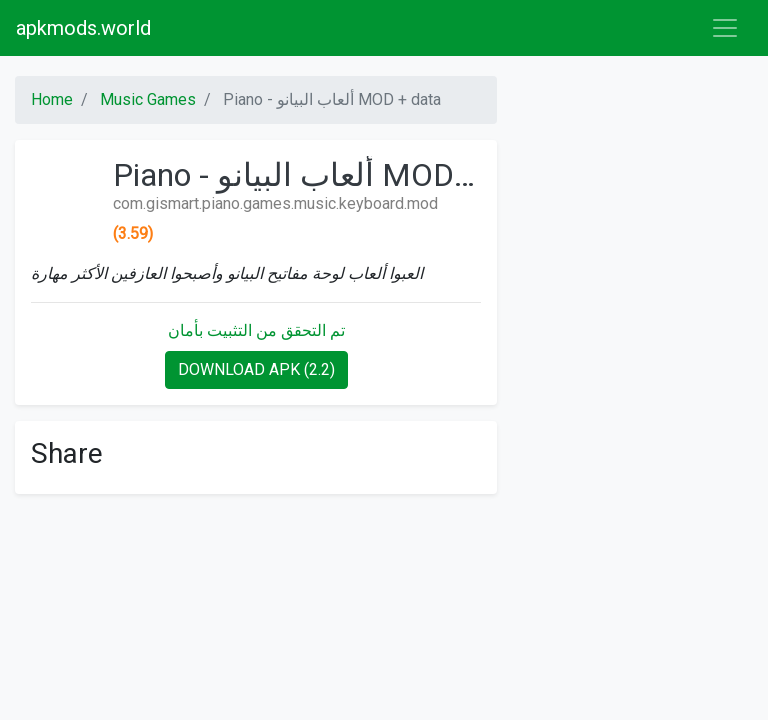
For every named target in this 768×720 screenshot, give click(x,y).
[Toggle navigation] (725, 28)
